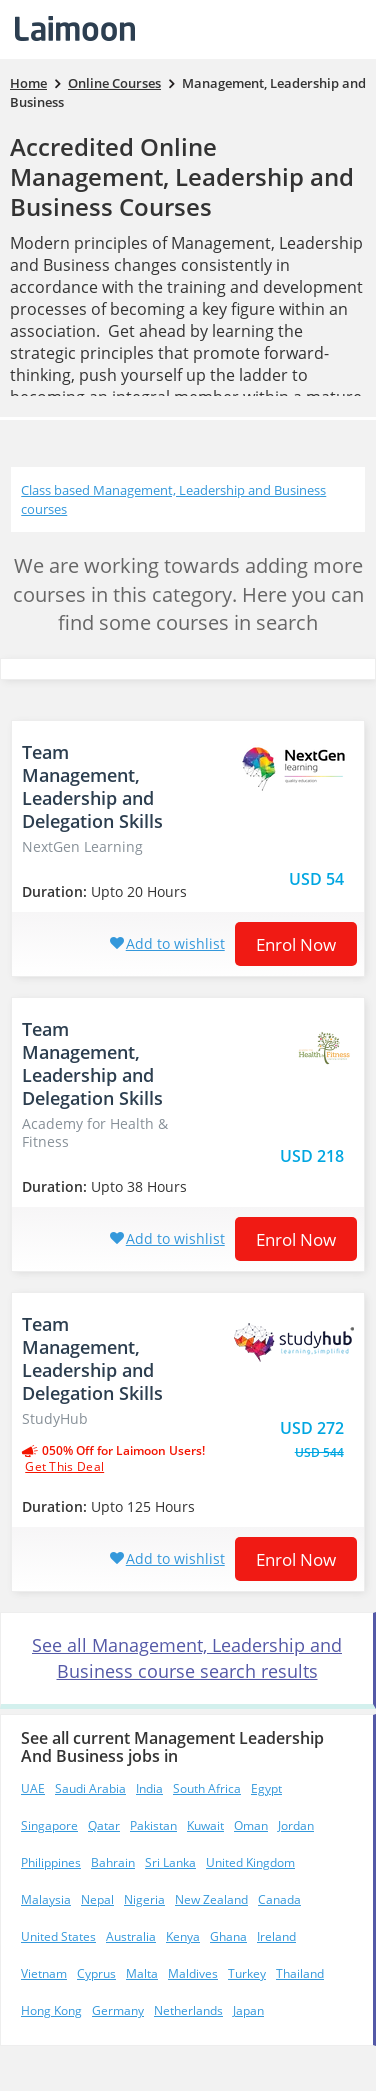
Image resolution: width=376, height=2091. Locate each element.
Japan (248, 2010)
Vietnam (44, 1973)
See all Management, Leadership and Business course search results (187, 1658)
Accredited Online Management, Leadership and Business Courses (182, 176)
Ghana (228, 1936)
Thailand (300, 1973)
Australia (131, 1936)
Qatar (104, 1825)
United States (58, 1936)
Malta (142, 1973)
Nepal (97, 1899)
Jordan (296, 1825)
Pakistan (153, 1825)
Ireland (276, 1936)
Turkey (247, 1973)
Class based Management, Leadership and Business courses (173, 499)
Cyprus (96, 1973)
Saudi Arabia (90, 1788)
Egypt (266, 1788)
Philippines (51, 1862)
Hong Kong (51, 2010)
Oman (251, 1825)
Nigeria (144, 1899)
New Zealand (211, 1899)
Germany (118, 2010)
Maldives (193, 1973)
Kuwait (205, 1825)
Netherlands (188, 2010)
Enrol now (296, 944)
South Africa (207, 1788)
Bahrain (113, 1862)
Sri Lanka (170, 1862)
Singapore (49, 1825)
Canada (279, 1899)
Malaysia (46, 1899)
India (149, 1788)
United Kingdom (250, 1862)
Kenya (183, 1936)
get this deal (64, 1467)
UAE (33, 1788)
